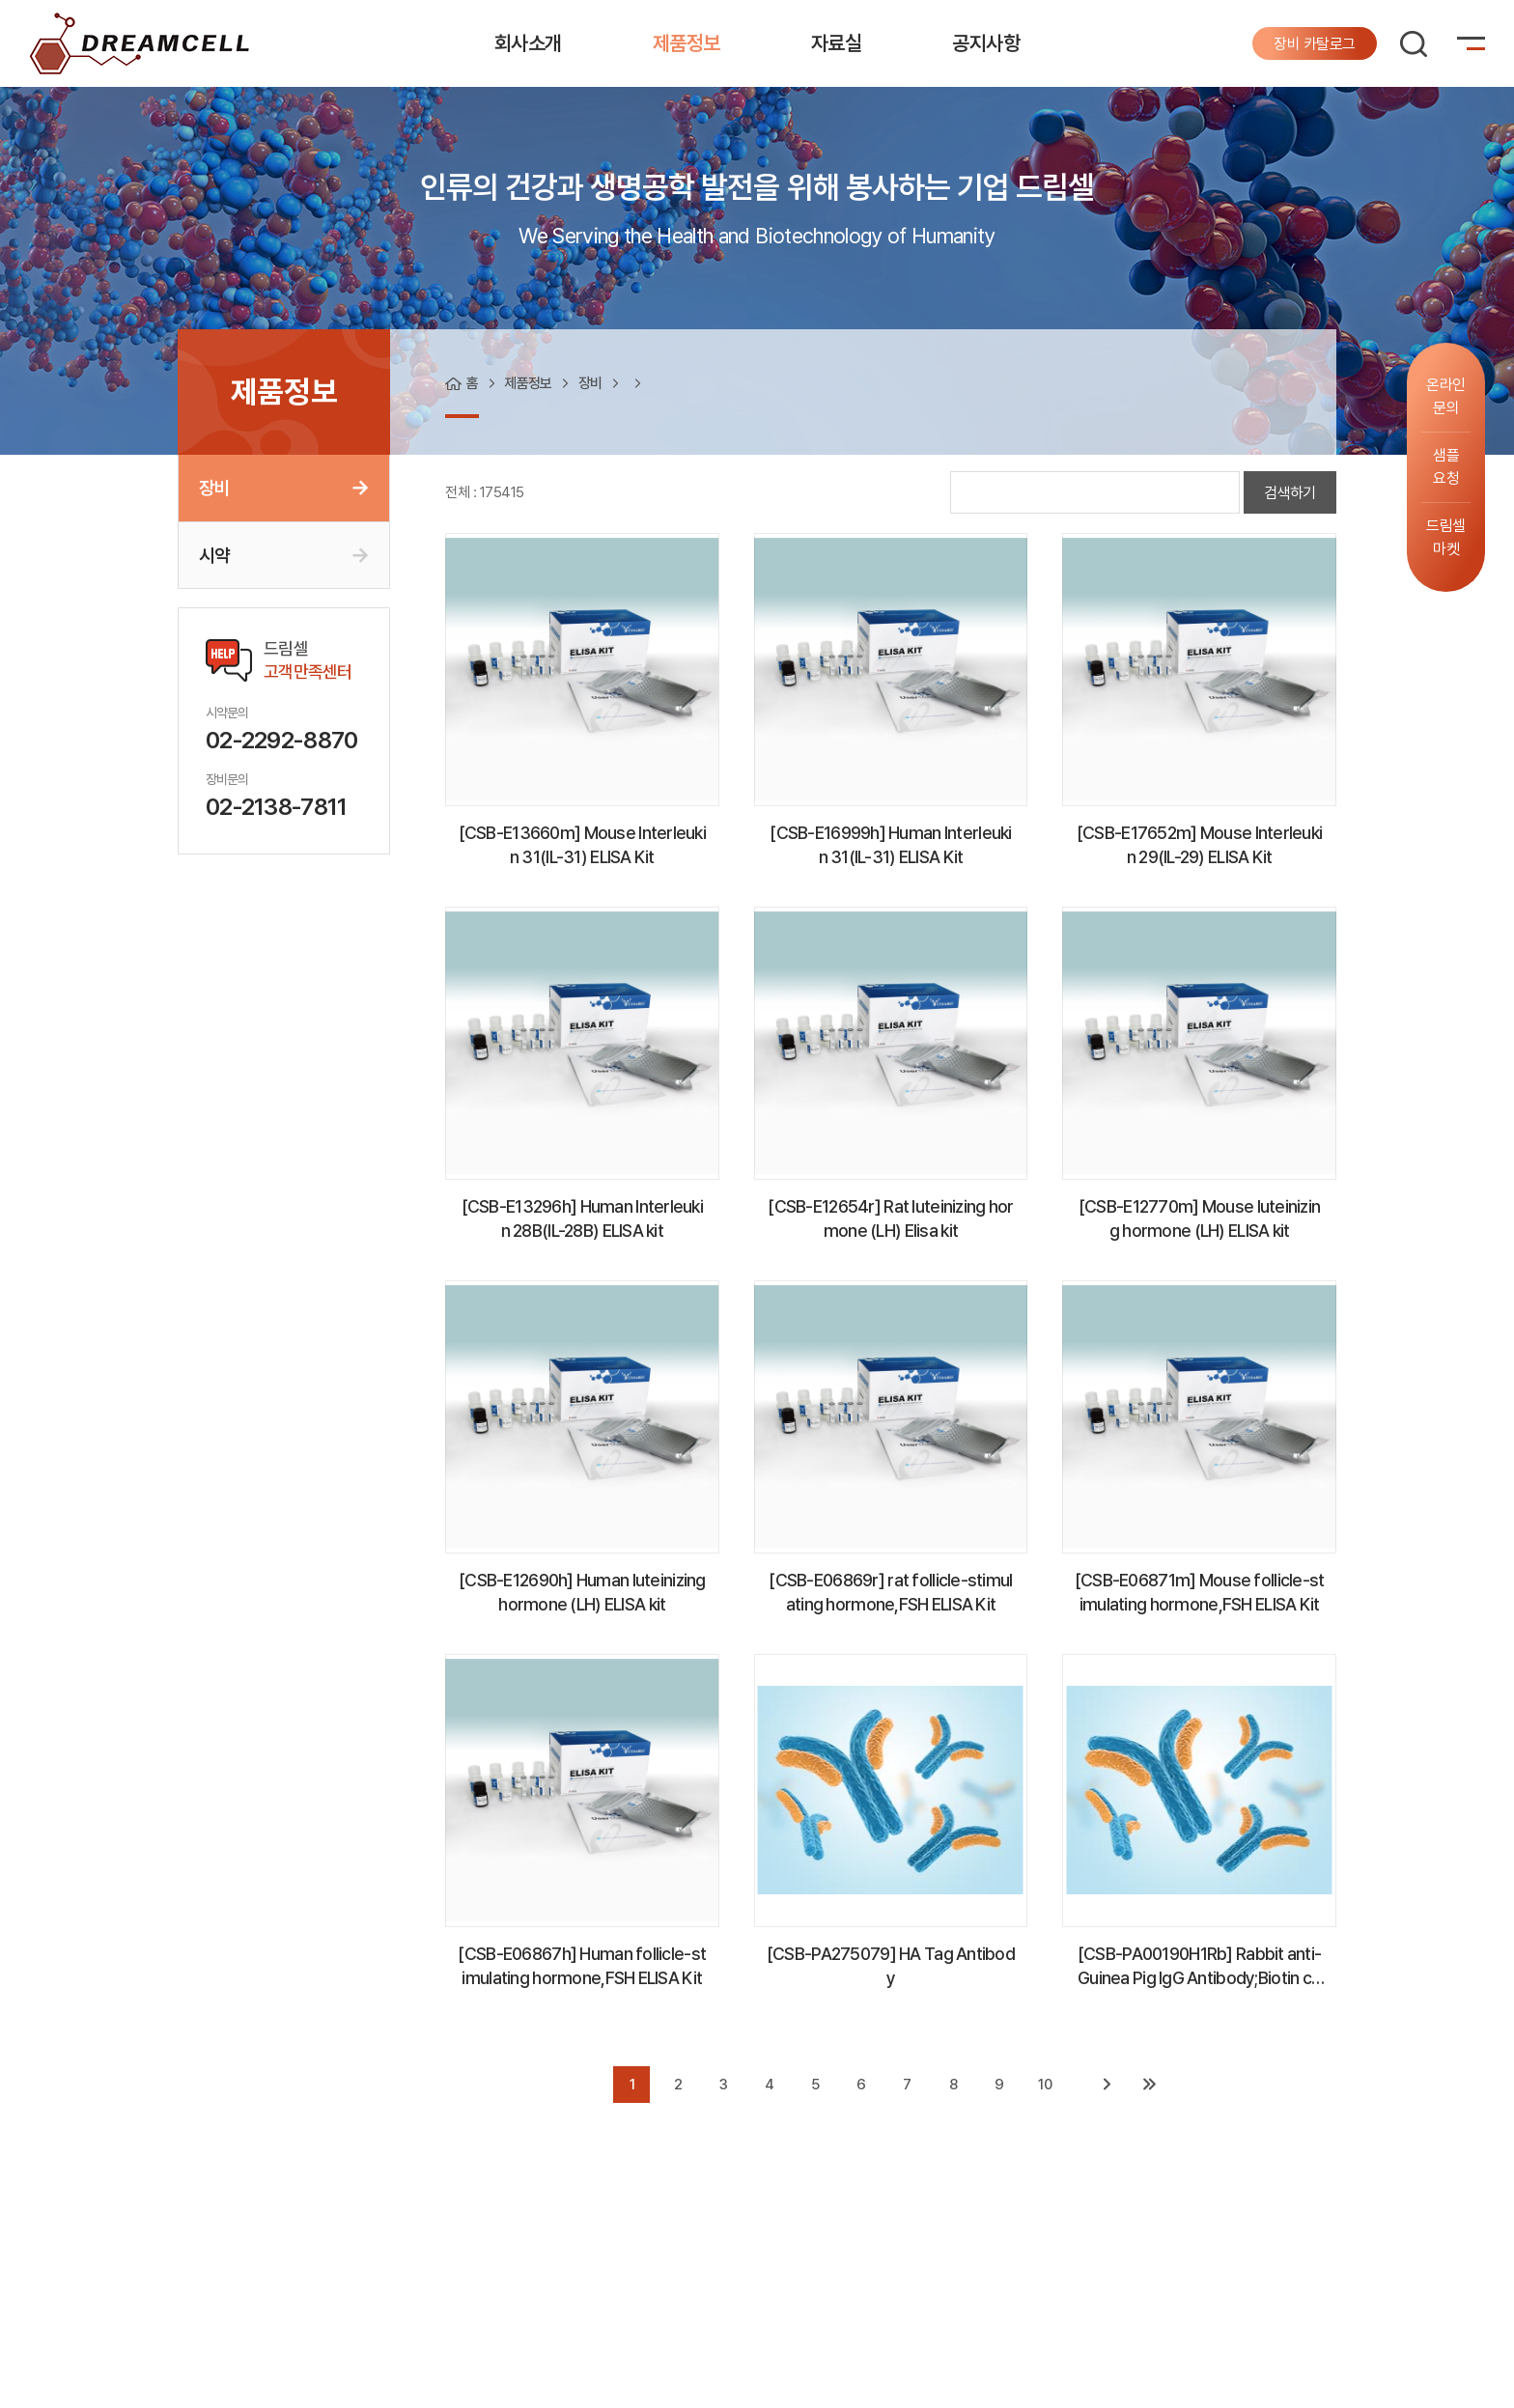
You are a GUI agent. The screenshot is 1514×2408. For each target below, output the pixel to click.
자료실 (836, 43)
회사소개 (528, 43)
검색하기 (1290, 493)
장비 (214, 487)
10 (1044, 2084)
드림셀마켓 (1446, 537)
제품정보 (686, 43)
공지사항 (986, 43)
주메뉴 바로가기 (0, 0)
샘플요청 (1446, 467)
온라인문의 (1446, 396)
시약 (214, 555)
